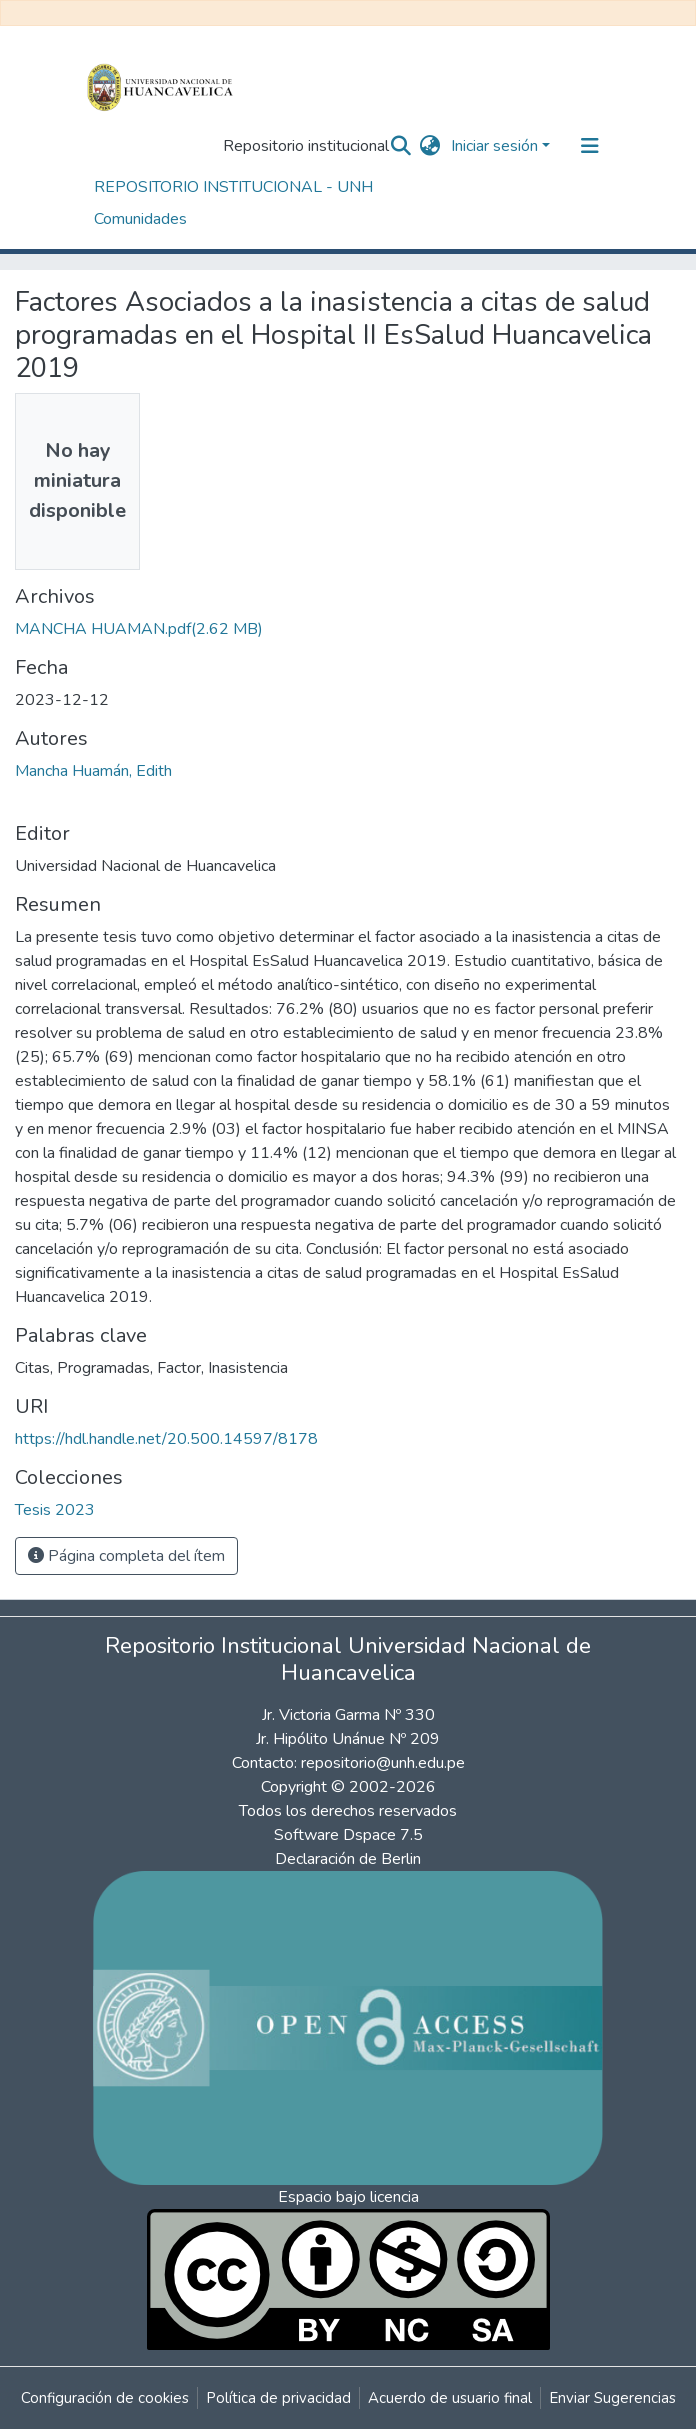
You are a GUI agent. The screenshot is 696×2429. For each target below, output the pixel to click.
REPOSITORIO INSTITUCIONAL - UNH (233, 187)
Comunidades (140, 219)
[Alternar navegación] (590, 146)
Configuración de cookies (105, 2398)
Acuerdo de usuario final (450, 2398)
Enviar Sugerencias (612, 2398)
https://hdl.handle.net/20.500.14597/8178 (166, 1439)
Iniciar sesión (494, 146)
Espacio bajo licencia (348, 2197)
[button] (430, 146)
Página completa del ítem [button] (126, 1556)
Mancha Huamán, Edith (93, 771)
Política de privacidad (278, 2398)
